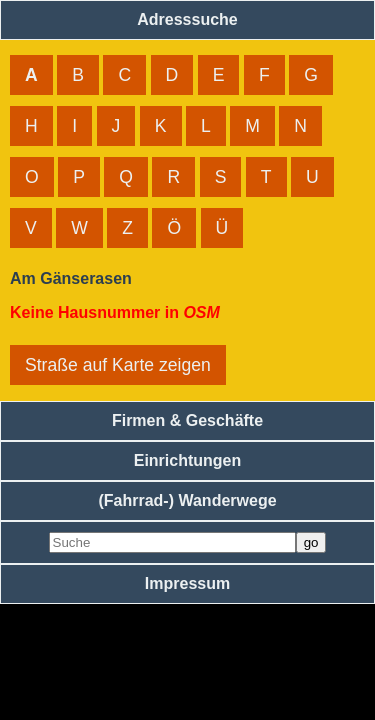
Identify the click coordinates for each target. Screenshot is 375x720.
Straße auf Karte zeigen (118, 365)
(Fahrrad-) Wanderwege (187, 500)
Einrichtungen (188, 460)
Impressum (187, 583)
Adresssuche (187, 19)
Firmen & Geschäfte (187, 420)
